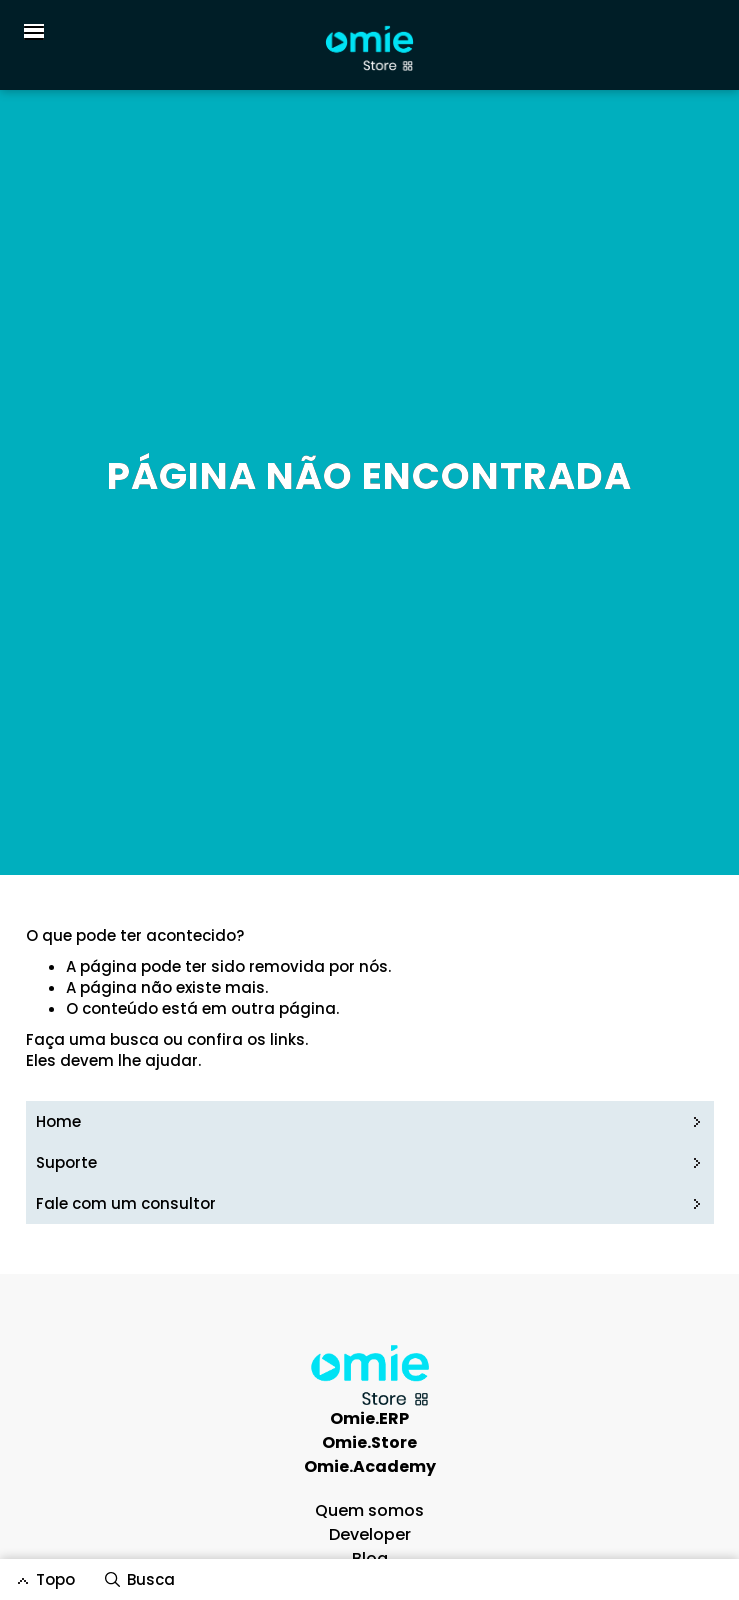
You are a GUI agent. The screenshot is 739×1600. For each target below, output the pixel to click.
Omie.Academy (370, 1466)
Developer (370, 1534)
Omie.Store (369, 1442)
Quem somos (369, 1510)
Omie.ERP (369, 1418)
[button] (30, 30)
